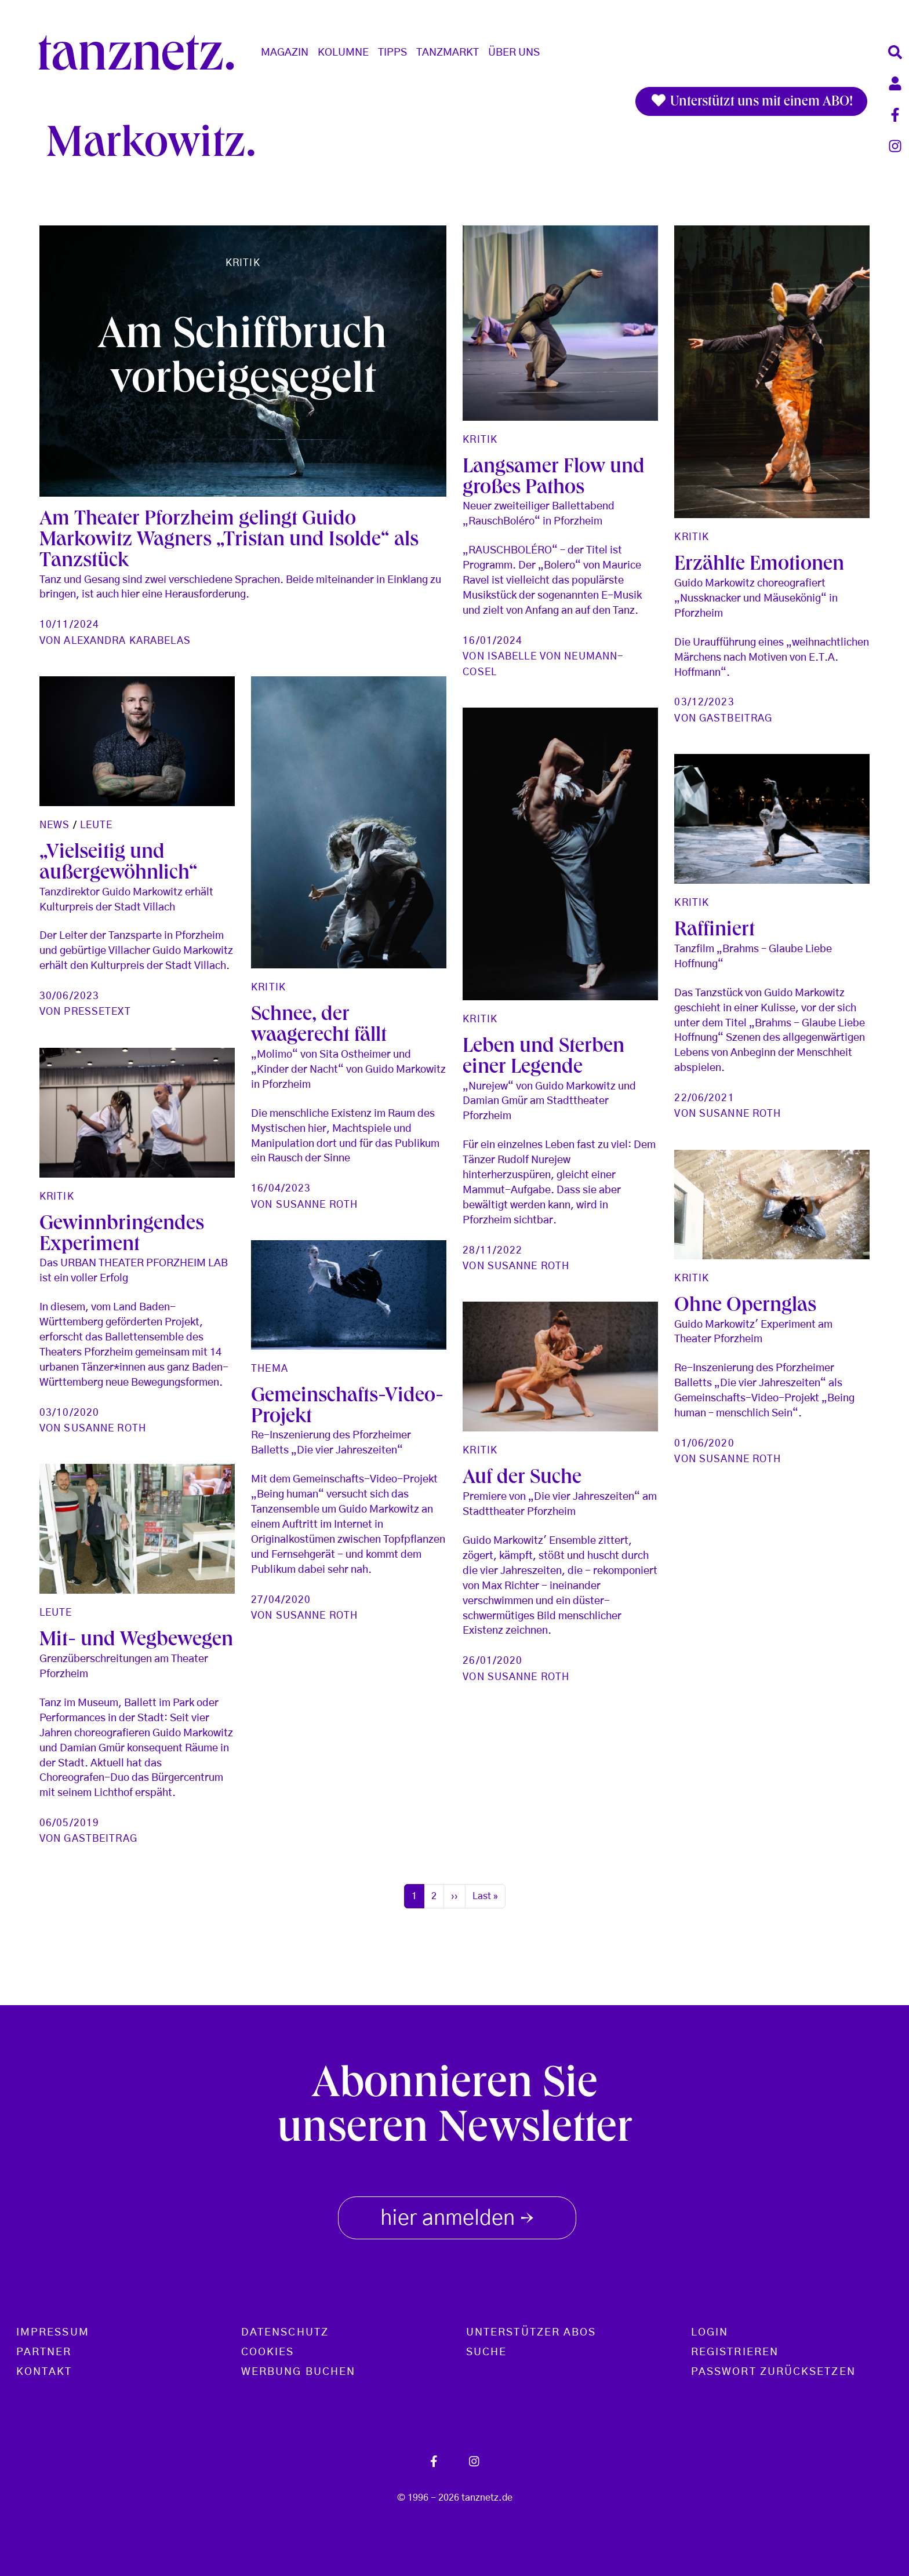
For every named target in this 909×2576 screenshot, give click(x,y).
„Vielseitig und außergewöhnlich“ (330, 864)
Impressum (52, 2332)
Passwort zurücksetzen (773, 2372)
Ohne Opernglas (534, 1429)
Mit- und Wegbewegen (136, 1663)
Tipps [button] (392, 53)
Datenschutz (285, 2332)
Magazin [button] (284, 53)
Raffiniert (714, 1197)
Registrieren (735, 2352)
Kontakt (44, 2372)
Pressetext (309, 1011)
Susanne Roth (528, 1236)
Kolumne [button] (343, 53)
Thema (692, 1544)
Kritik (243, 263)
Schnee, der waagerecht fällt (530, 1058)
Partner (44, 2352)
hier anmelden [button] (457, 2216)
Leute (308, 825)
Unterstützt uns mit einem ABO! (751, 101)
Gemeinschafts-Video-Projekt (770, 1583)
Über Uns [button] (514, 53)
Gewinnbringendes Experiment (333, 1235)
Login (709, 2332)
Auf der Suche (310, 1641)
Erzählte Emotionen (759, 565)
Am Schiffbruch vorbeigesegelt (242, 361)
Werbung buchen (298, 2372)
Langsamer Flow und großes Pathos (554, 479)
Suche (486, 2352)
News (266, 825)
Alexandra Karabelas (127, 641)
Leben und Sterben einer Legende (120, 1242)
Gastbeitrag (735, 718)
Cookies (267, 2352)
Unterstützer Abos (531, 2332)
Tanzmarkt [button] (447, 53)
